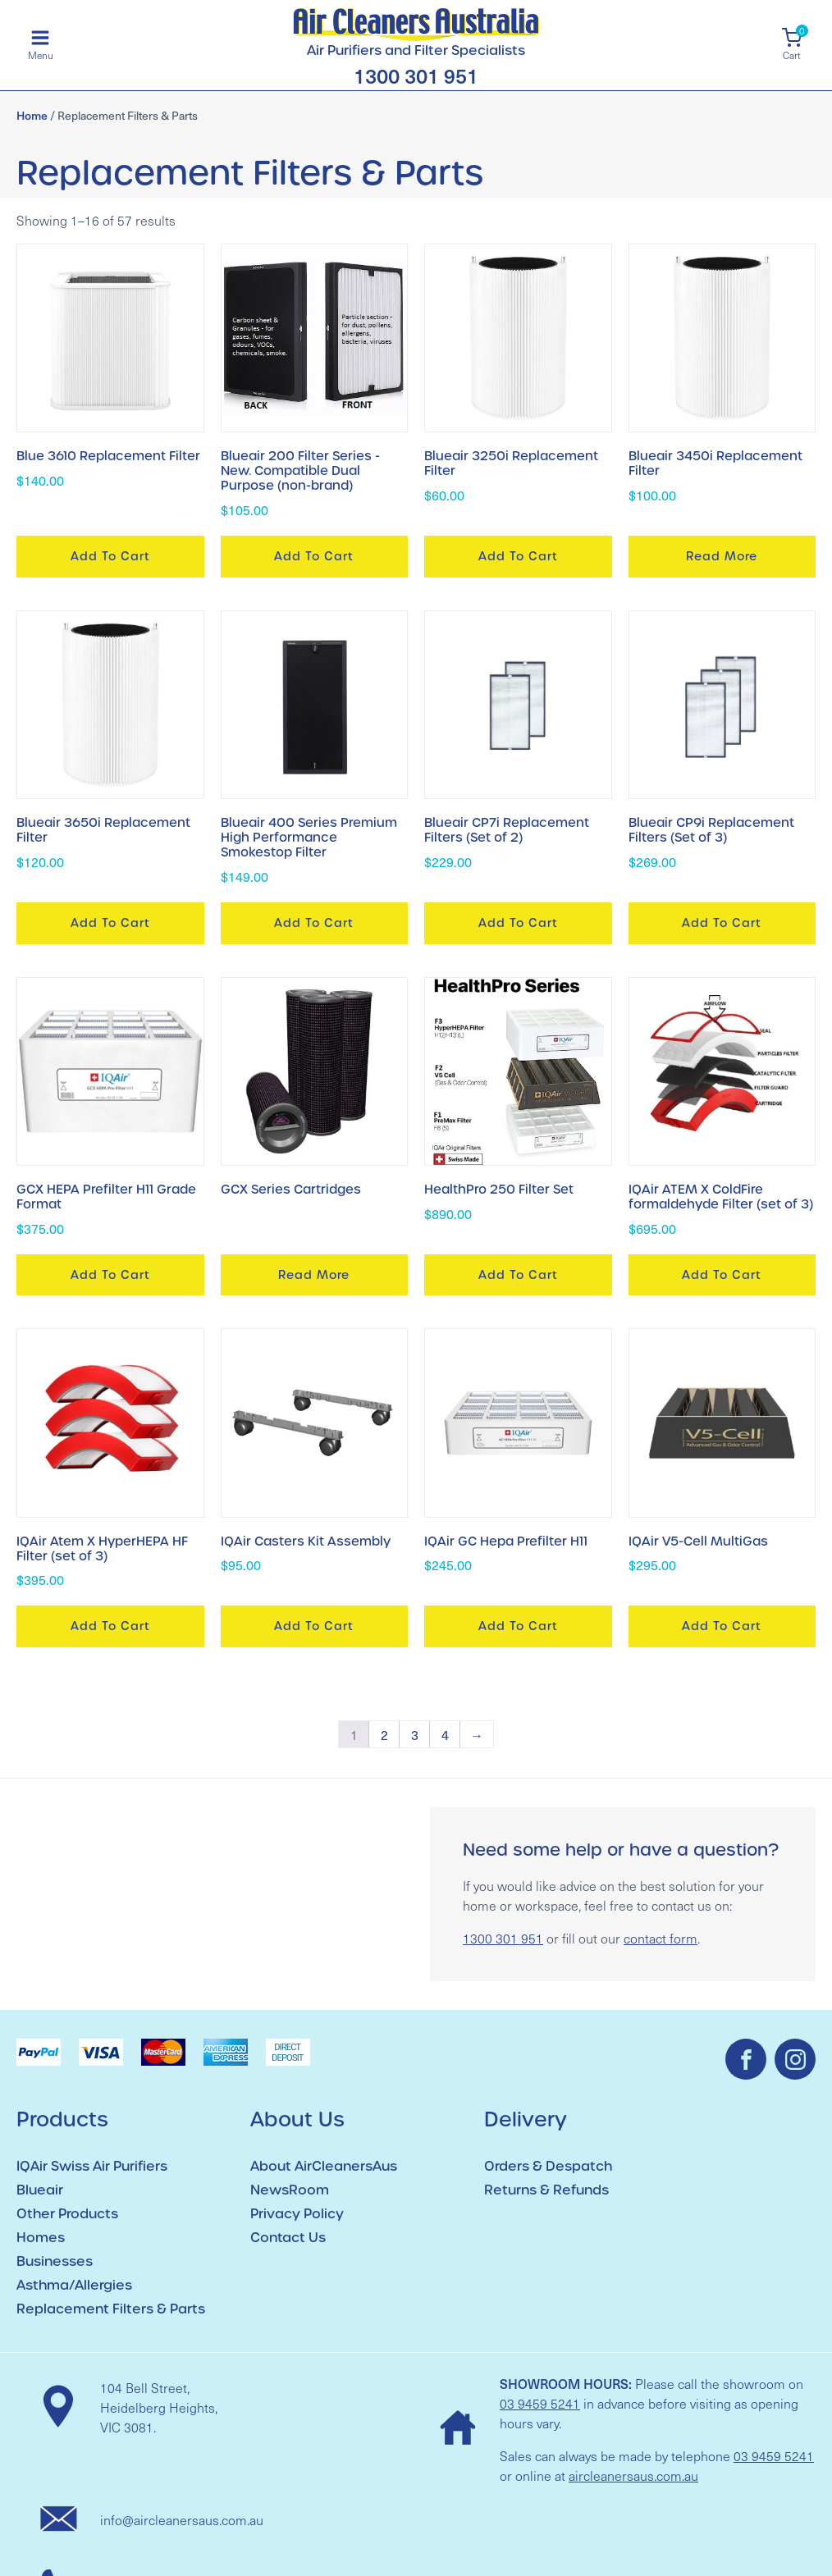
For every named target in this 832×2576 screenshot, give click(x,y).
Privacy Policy (297, 2213)
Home (32, 115)
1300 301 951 (416, 76)
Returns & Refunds (546, 2190)
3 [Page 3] (414, 1734)
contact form (660, 1938)
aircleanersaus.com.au (633, 2475)
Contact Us (288, 2237)
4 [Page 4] (445, 1734)
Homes (40, 2237)
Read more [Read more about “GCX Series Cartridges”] (314, 1274)
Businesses (54, 2261)
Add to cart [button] (110, 556)
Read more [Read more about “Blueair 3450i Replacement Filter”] (721, 556)
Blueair (39, 2190)
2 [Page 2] (384, 1734)
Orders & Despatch (548, 2166)
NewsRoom (289, 2190)
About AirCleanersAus (323, 2166)
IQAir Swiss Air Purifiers (91, 2166)
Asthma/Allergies (74, 2285)
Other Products (67, 2213)
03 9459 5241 (540, 2403)
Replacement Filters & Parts (110, 2309)
